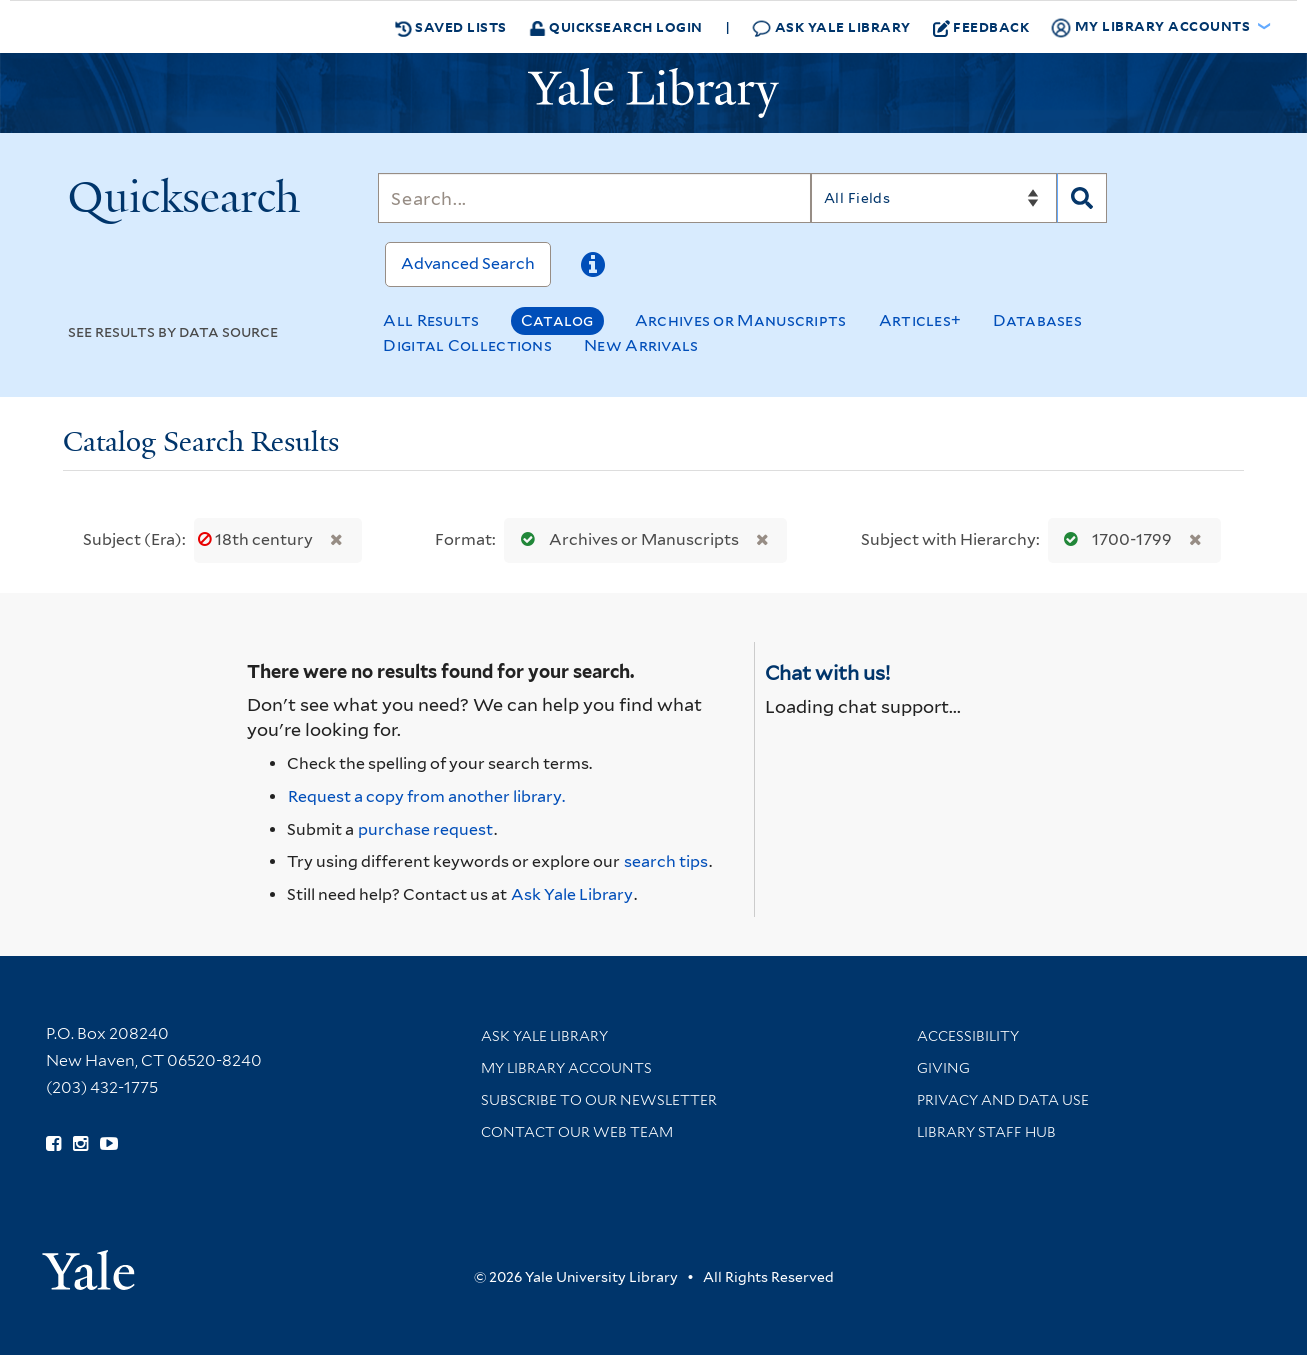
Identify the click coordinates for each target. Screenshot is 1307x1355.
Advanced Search (468, 263)
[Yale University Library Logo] (654, 93)
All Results (431, 320)
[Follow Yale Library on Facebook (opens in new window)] (53, 1144)
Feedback (981, 27)
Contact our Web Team (577, 1132)
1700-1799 (1113, 539)
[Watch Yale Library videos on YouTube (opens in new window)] (109, 1144)
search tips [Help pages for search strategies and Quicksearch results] (666, 861)
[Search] (594, 198)
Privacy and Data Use (1003, 1100)
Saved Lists (451, 27)
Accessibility (968, 1036)
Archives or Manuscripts (741, 320)
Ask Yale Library (831, 27)
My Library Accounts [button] (1152, 27)
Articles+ (920, 320)
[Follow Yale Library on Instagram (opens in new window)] (80, 1144)
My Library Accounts (566, 1068)
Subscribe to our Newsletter (599, 1100)
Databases (1037, 320)
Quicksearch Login (616, 26)
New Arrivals (641, 345)
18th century (257, 539)
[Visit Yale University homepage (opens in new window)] (88, 1263)
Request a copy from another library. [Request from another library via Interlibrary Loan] (426, 796)
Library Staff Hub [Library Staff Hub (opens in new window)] (986, 1132)
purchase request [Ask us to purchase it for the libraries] (425, 829)
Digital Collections (467, 345)
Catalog (557, 320)
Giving (943, 1068)
